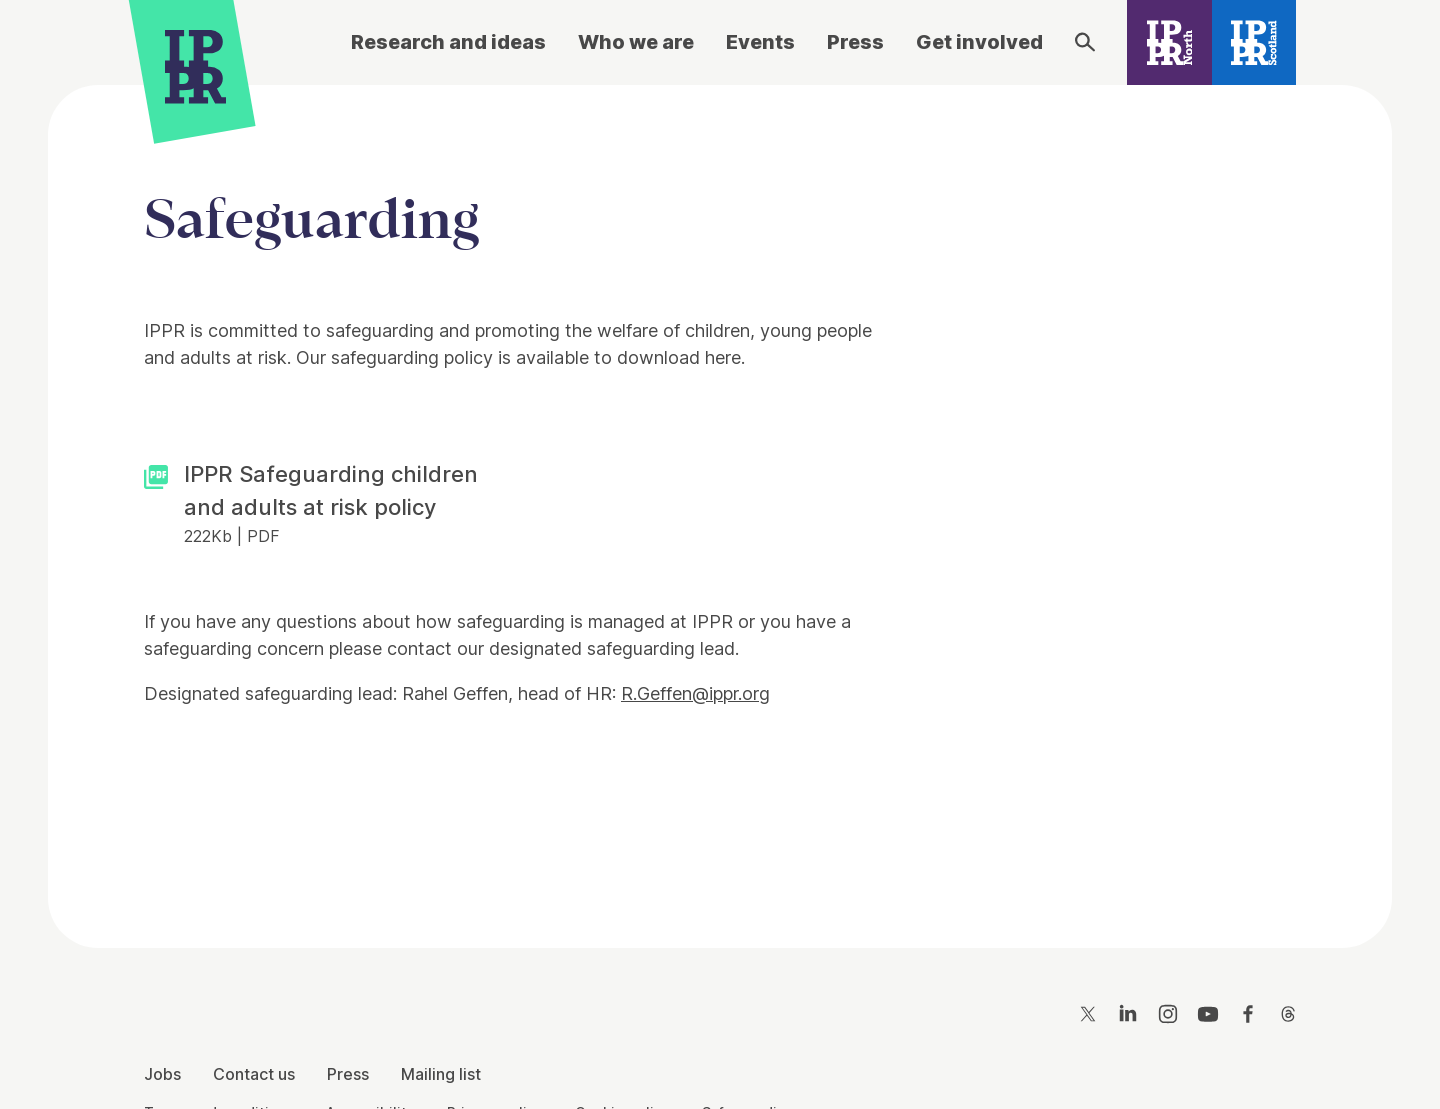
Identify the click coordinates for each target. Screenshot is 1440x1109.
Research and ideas (448, 42)
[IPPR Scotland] (1254, 42)
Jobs (162, 1074)
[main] (720, 501)
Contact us (254, 1074)
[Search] (1085, 42)
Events (760, 42)
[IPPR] (195, 66)
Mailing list (441, 1074)
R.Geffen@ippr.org (695, 693)
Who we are (636, 42)
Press (855, 42)
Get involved (979, 42)
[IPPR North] (1169, 42)
